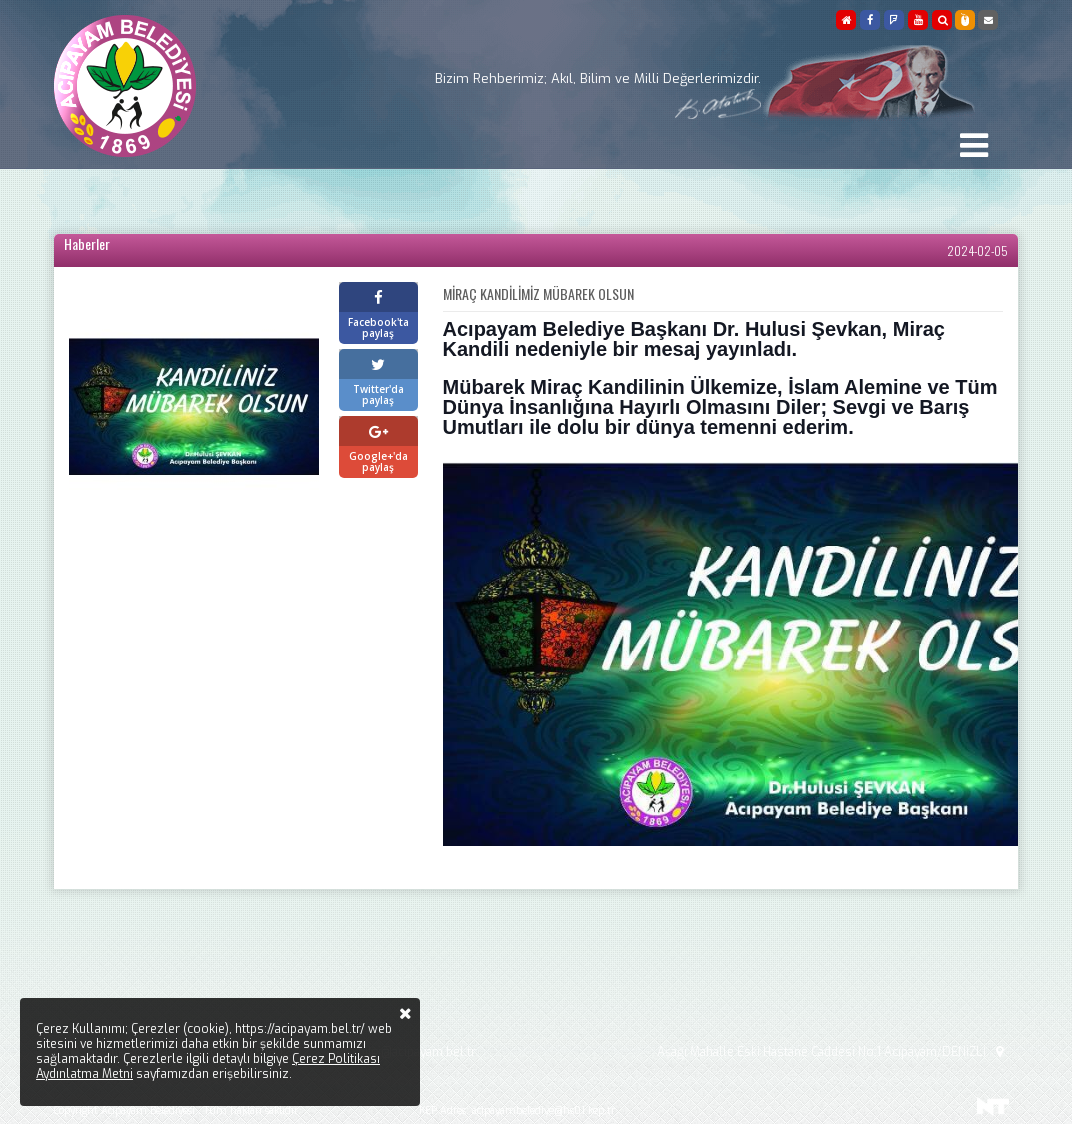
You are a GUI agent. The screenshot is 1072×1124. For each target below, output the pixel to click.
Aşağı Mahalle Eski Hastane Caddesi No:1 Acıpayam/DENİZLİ (832, 1052)
